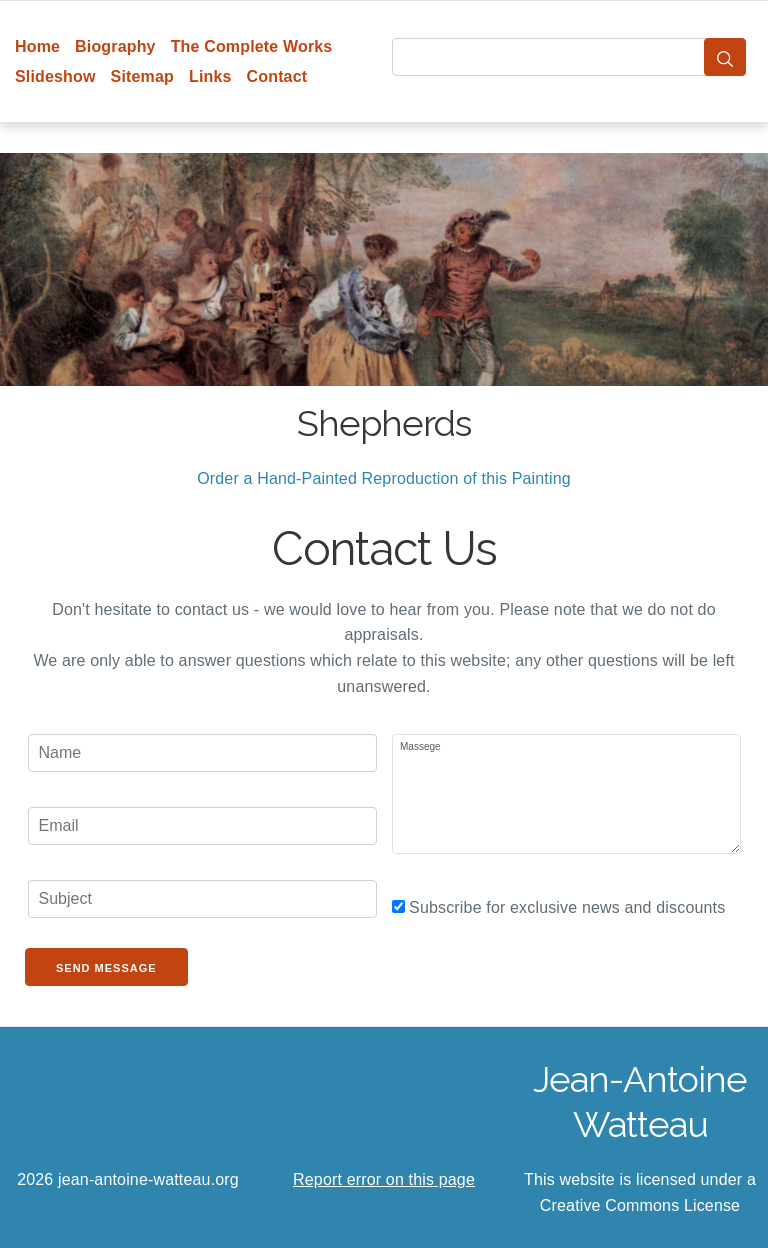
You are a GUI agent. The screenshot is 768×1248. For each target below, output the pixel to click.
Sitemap (142, 76)
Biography (115, 46)
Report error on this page (384, 1179)
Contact (277, 76)
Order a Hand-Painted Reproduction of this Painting (384, 478)
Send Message (106, 968)
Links (210, 76)
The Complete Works (252, 46)
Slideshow (55, 76)
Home (37, 46)
